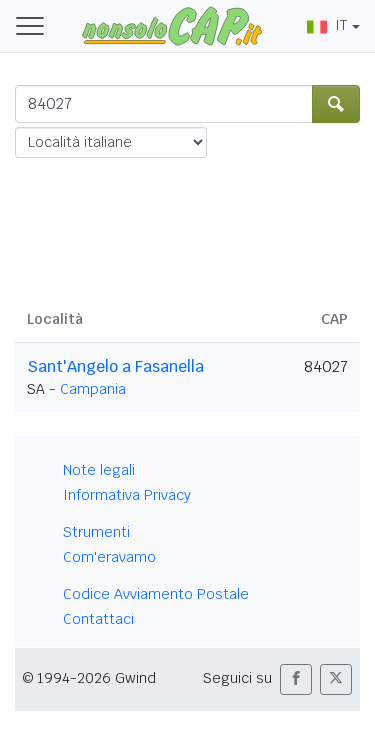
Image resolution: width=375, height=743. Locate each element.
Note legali (99, 470)
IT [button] (327, 25)
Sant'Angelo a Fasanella (115, 366)
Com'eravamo (109, 557)
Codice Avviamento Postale (156, 594)
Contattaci (98, 619)
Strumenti (96, 532)
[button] (296, 679)
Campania (93, 389)
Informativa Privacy (127, 495)
